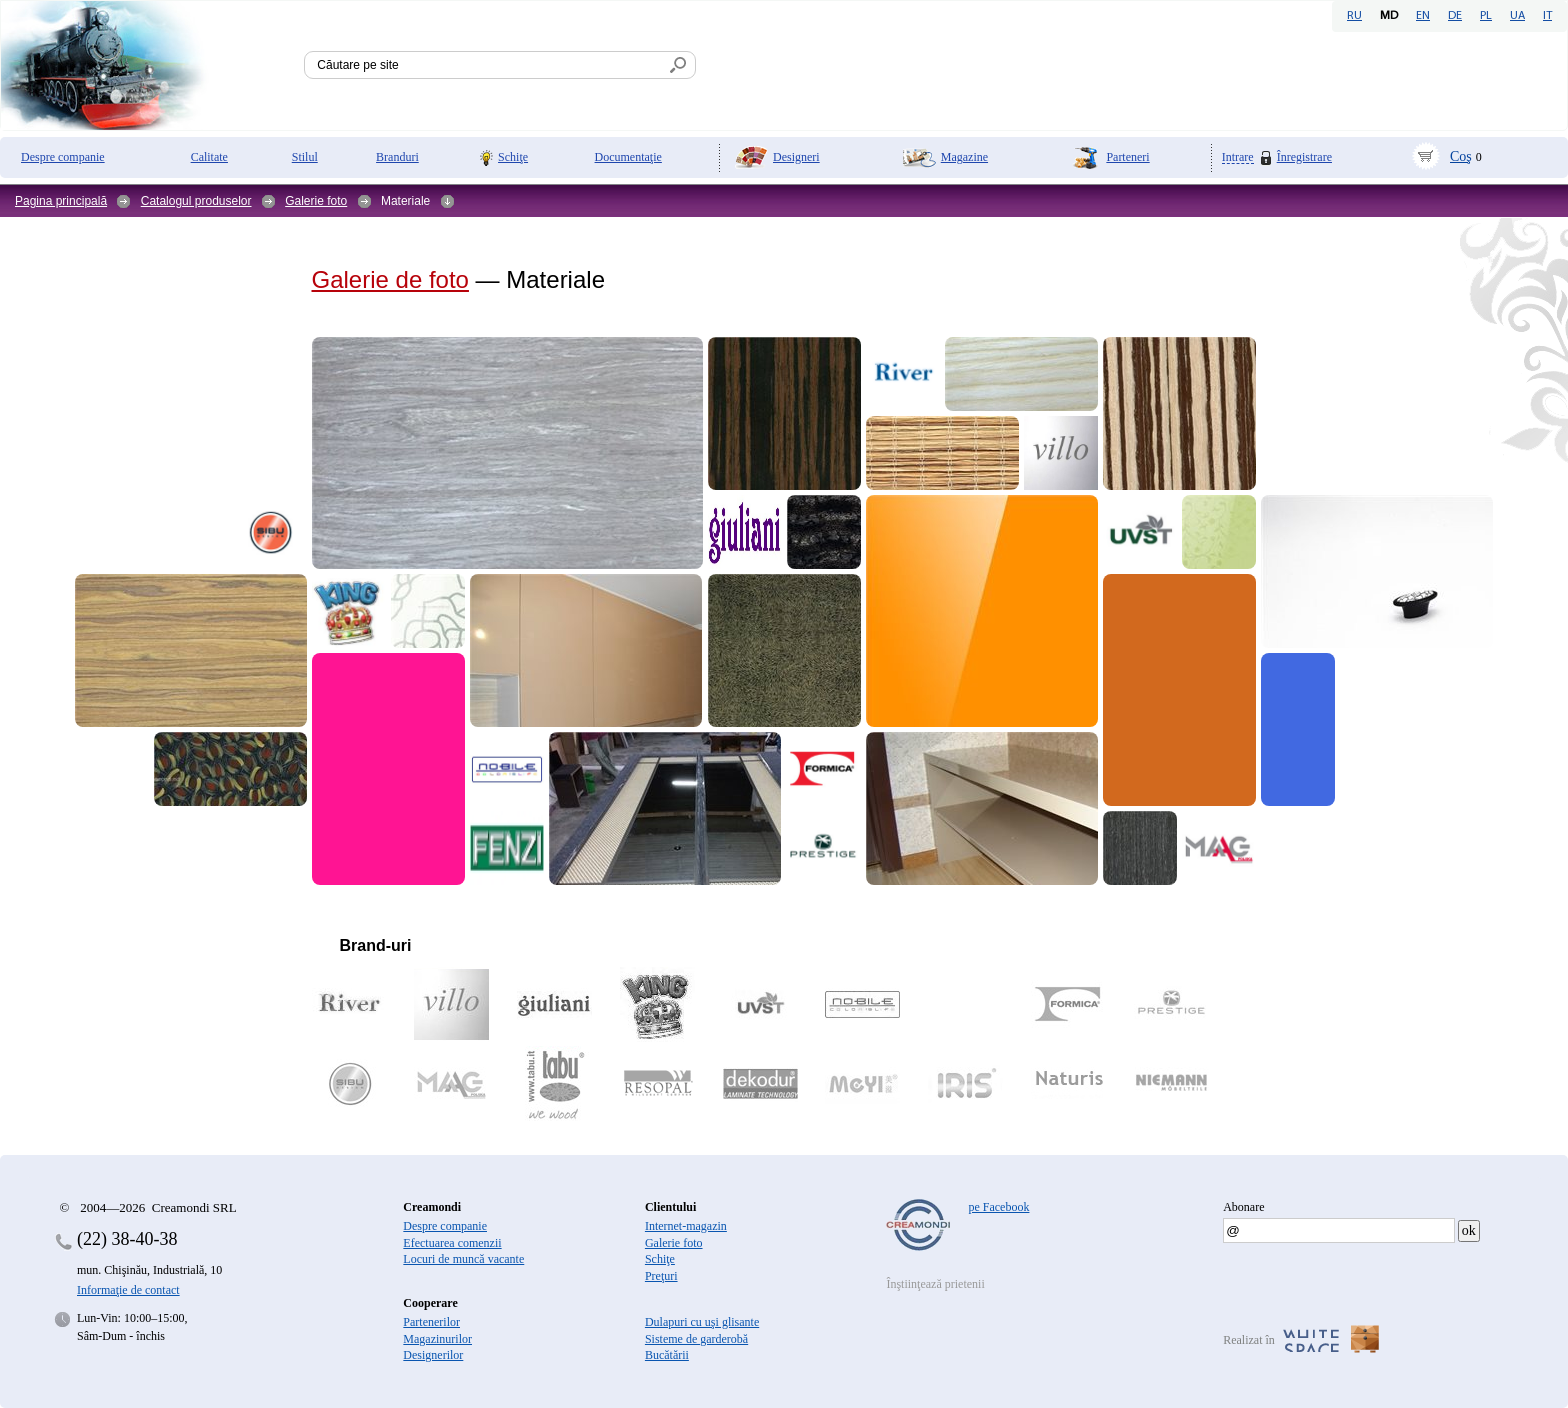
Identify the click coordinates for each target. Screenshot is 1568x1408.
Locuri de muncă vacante (463, 1259)
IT (1547, 16)
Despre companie (63, 157)
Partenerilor (431, 1322)
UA (1517, 16)
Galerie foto (316, 201)
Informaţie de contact (128, 1290)
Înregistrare (1304, 157)
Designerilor (433, 1355)
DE (1455, 16)
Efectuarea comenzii (452, 1243)
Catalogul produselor (196, 201)
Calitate (209, 157)
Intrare (1238, 157)
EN (1423, 16)
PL (1486, 16)
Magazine (964, 157)
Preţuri (661, 1276)
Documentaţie (628, 157)
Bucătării (667, 1355)
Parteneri (1127, 157)
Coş (1461, 156)
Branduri (397, 157)
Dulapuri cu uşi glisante (702, 1322)
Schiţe (513, 157)
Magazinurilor (437, 1339)
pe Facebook (998, 1207)
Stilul (305, 157)
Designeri (796, 157)
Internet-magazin (686, 1226)
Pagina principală (61, 201)
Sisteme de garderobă (696, 1339)
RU (1354, 16)
